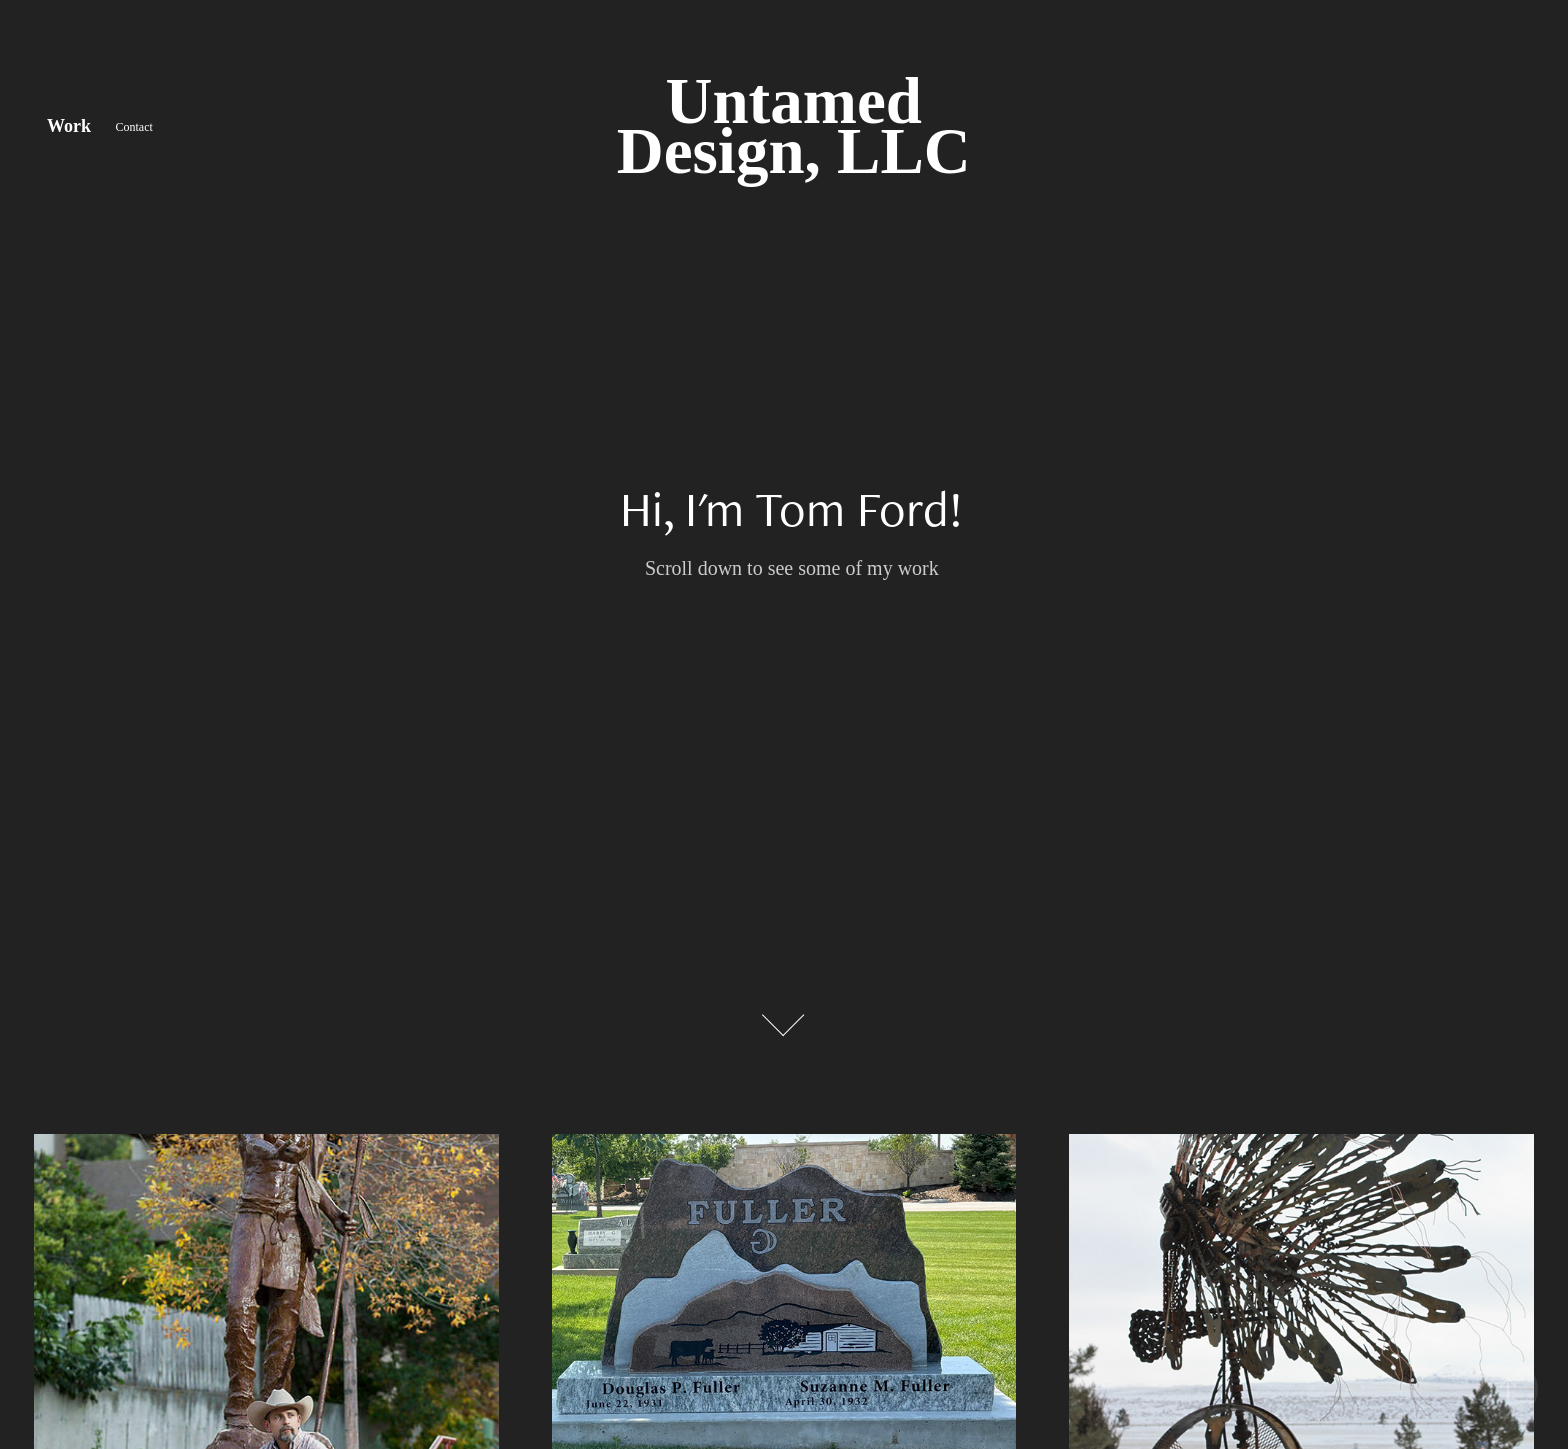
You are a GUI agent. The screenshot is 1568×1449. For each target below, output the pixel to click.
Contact (134, 127)
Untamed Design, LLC (794, 126)
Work (69, 126)
